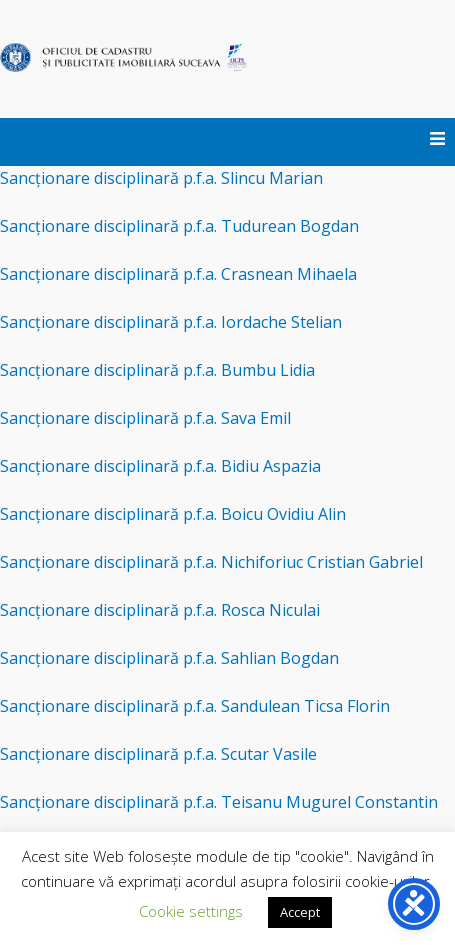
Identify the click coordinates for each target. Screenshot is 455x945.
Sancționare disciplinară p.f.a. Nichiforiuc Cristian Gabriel (211, 562)
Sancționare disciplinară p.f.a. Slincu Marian (161, 178)
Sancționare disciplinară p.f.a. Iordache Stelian (171, 322)
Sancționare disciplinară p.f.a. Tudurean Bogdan (179, 226)
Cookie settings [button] (191, 911)
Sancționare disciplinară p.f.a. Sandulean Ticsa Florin (195, 706)
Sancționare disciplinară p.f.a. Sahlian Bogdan (169, 658)
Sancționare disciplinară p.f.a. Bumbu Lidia (157, 370)
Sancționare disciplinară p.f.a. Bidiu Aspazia (160, 466)
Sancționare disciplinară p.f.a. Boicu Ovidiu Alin (173, 514)
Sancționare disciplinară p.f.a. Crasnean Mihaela (178, 274)
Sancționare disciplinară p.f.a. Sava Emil (145, 418)
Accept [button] (300, 912)
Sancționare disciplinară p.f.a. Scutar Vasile (158, 754)
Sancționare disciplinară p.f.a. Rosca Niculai (160, 610)
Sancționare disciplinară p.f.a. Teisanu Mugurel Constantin (219, 802)
